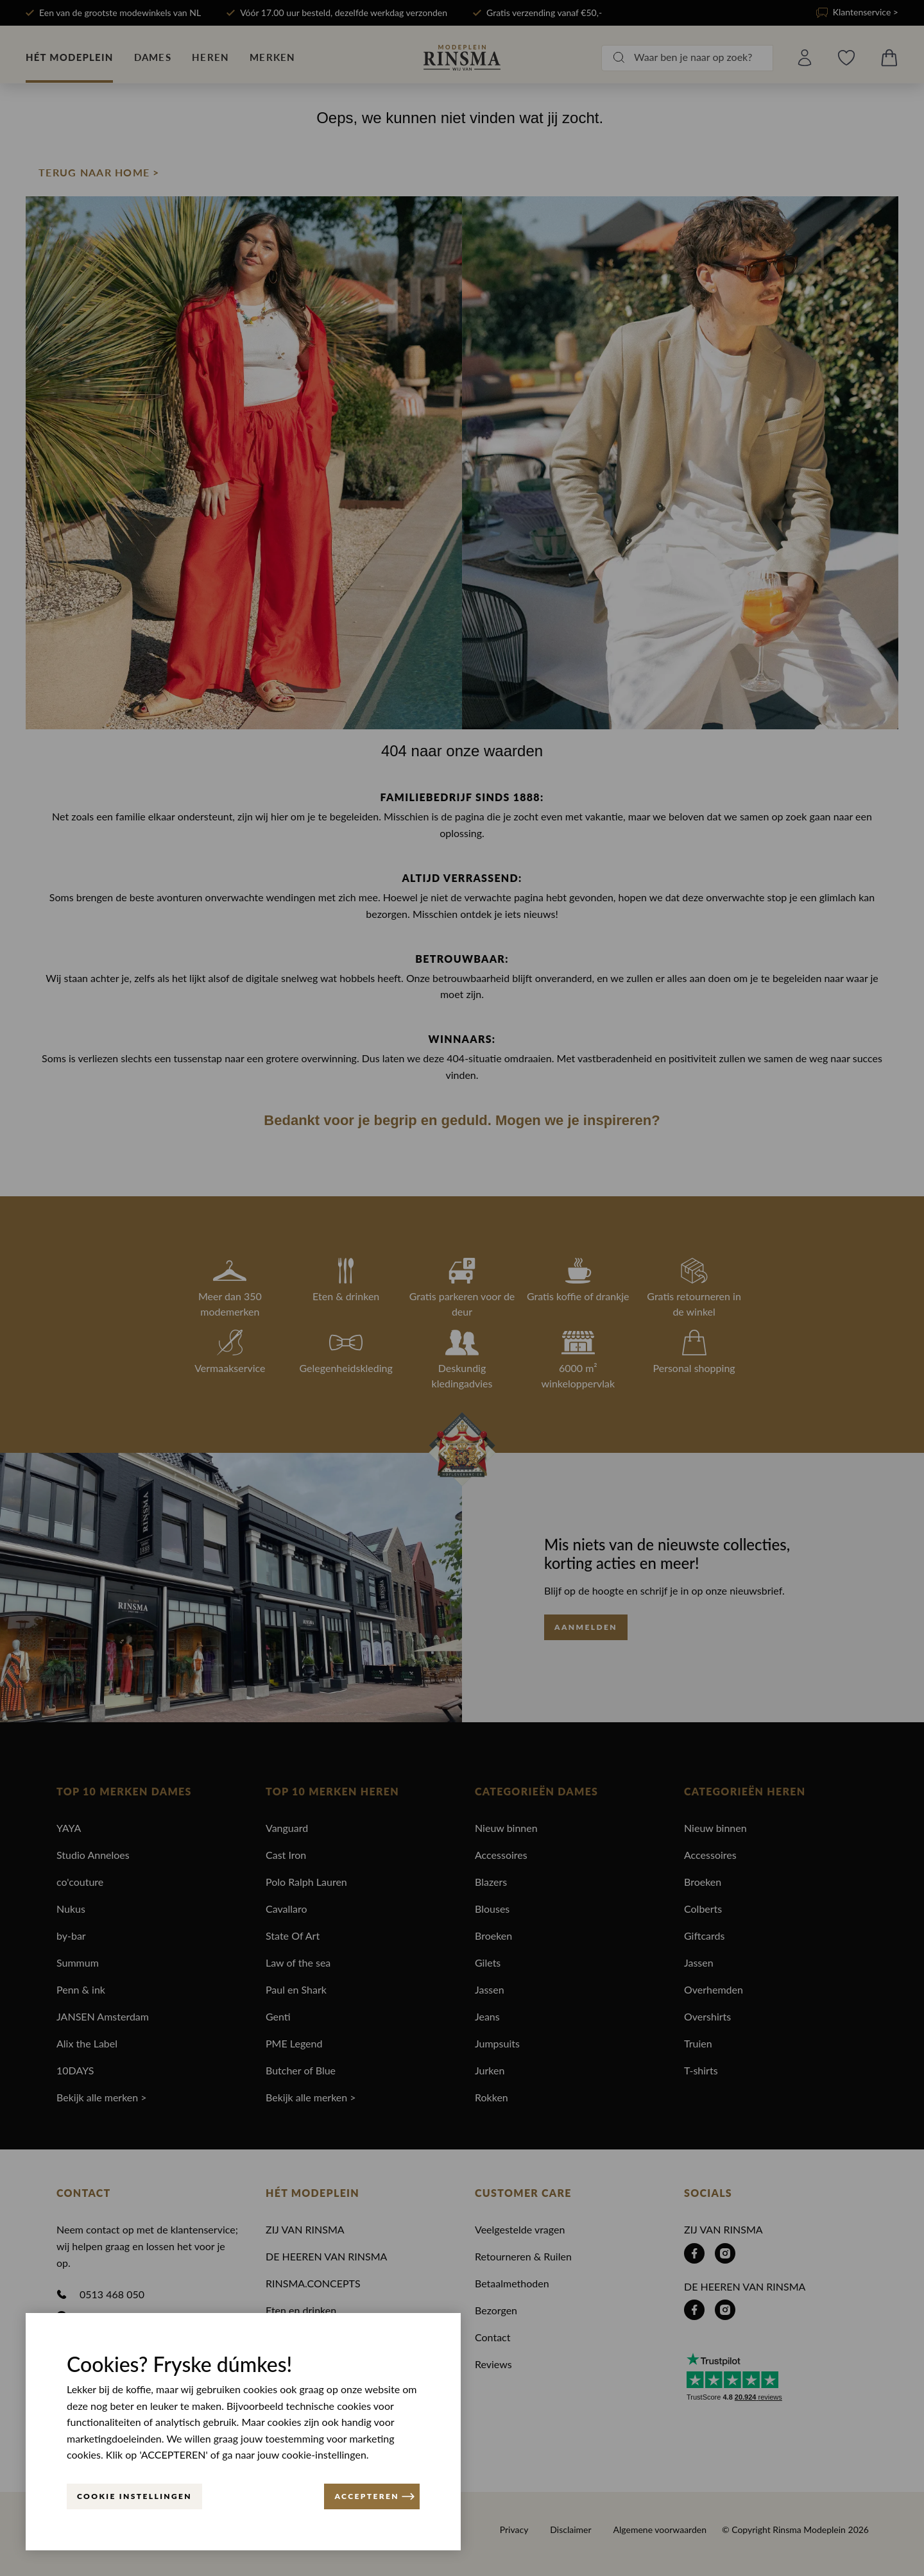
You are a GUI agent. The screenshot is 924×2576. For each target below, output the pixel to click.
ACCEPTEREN (374, 2496)
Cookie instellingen (134, 2496)
